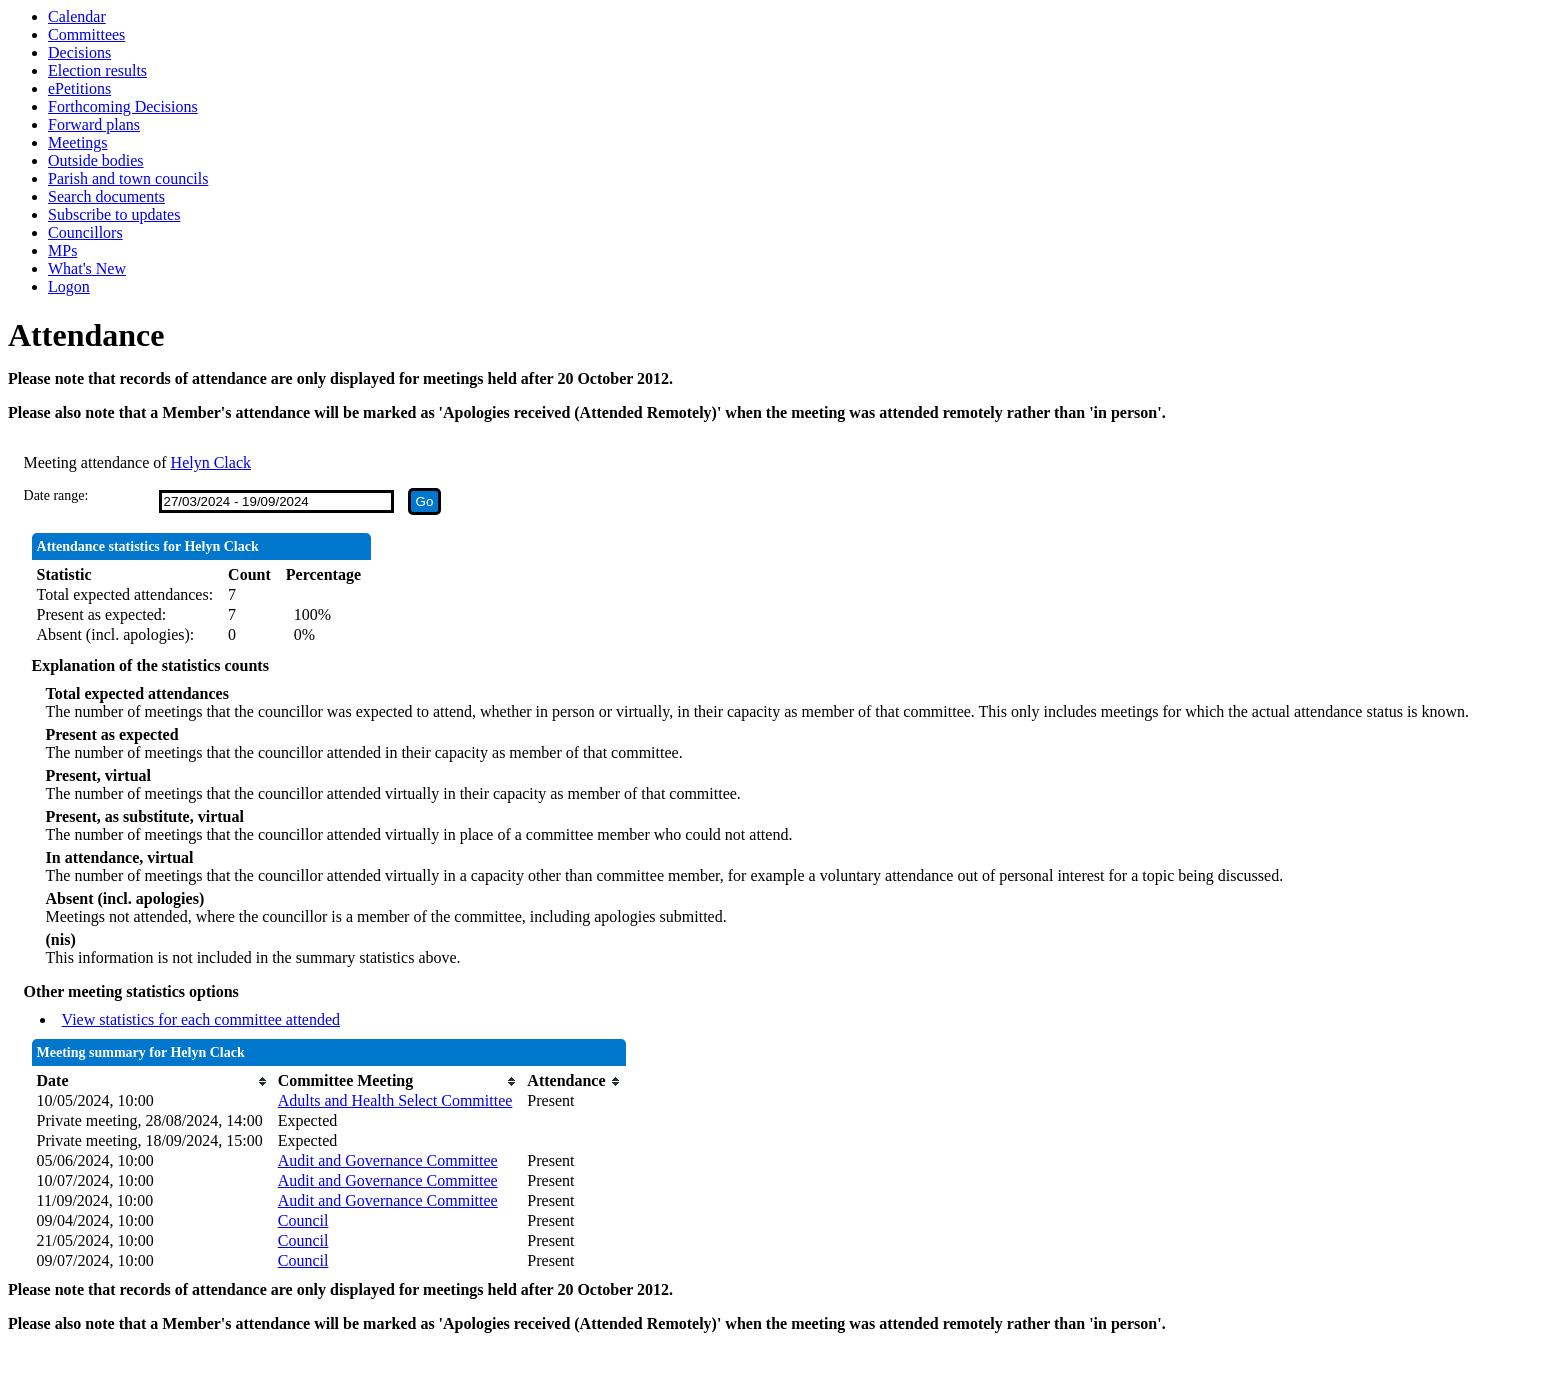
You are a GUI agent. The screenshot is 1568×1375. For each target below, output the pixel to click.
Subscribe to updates (114, 214)
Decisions (79, 52)
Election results (97, 70)
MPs (62, 250)
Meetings (78, 142)
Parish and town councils (128, 178)
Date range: (56, 495)
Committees (86, 34)
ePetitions (79, 88)
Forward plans (94, 124)
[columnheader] (152, 1081)
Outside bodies (96, 160)
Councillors (85, 232)
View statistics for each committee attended (201, 1019)
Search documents (106, 196)
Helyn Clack (211, 462)
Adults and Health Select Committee (395, 1100)
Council (303, 1220)
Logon (69, 286)
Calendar (77, 16)
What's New (87, 268)
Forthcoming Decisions (123, 106)
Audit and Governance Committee (388, 1160)
